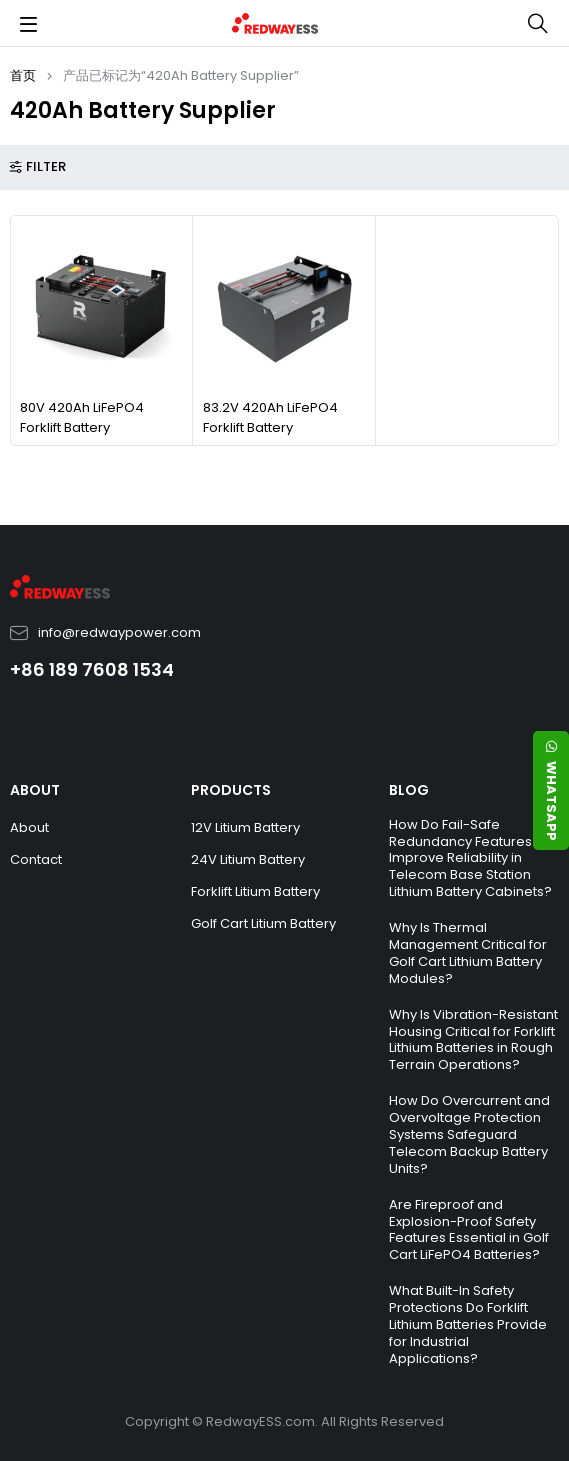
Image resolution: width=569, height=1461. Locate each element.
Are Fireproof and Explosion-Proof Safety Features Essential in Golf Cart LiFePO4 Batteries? (469, 1230)
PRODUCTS (231, 790)
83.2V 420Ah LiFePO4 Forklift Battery (270, 417)
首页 (23, 75)
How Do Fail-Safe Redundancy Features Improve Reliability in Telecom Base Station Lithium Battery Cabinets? (470, 858)
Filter (46, 167)
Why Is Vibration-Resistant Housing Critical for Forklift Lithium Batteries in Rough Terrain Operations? (473, 1040)
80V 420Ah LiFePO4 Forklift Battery (82, 417)
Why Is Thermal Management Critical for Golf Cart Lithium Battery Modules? (468, 953)
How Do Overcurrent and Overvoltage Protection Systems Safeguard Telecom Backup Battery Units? (469, 1134)
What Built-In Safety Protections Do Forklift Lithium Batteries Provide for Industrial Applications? (468, 1324)
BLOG (409, 790)
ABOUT (35, 790)
